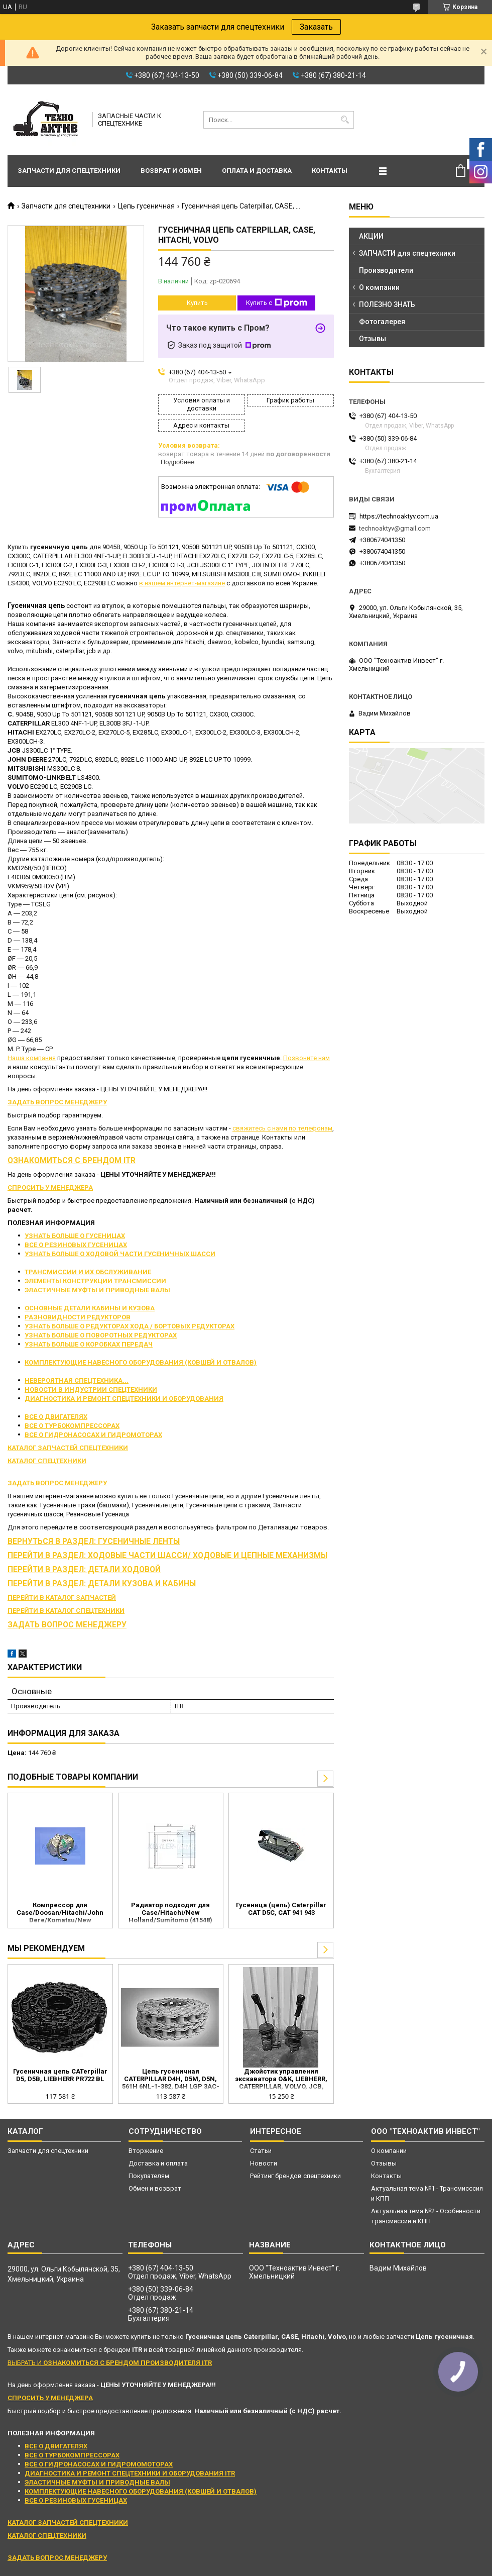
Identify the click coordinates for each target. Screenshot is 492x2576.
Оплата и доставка (257, 170)
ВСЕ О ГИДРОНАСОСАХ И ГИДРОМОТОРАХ (93, 1434)
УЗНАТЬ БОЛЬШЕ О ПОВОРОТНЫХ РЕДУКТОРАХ (101, 1335)
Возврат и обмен (171, 170)
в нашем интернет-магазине (182, 583)
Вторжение (146, 2150)
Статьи (261, 2150)
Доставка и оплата (158, 2163)
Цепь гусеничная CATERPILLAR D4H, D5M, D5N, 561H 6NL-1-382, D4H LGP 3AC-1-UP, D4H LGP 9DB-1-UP (170, 2080)
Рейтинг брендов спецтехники (295, 2176)
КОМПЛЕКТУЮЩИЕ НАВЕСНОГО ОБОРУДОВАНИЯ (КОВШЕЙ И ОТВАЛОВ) (141, 1362)
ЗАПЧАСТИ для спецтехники (407, 253)
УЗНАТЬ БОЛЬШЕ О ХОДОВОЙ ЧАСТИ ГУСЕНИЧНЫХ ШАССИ (120, 1254)
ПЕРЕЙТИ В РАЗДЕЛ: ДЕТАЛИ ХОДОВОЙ (84, 1569)
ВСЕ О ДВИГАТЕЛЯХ (56, 1416)
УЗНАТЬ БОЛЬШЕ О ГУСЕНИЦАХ (75, 1236)
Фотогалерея (382, 322)
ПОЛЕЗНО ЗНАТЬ (387, 304)
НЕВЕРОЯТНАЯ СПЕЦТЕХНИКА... (77, 1380)
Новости (263, 2163)
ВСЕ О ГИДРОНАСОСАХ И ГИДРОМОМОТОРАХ (99, 2464)
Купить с (276, 302)
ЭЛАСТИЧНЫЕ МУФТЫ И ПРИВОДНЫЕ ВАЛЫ (97, 1290)
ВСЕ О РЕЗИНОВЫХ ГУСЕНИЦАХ (76, 1245)
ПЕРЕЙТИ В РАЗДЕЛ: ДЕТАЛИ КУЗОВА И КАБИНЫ (102, 1583)
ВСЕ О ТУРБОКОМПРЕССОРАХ (72, 1425)
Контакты (329, 170)
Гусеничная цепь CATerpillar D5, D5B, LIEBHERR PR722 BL (60, 2075)
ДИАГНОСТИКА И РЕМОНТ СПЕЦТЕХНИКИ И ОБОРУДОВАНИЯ (124, 1398)
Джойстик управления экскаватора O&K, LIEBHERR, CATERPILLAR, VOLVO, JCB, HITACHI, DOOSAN (281, 2080)
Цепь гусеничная (146, 206)
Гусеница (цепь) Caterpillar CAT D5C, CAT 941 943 (281, 1908)
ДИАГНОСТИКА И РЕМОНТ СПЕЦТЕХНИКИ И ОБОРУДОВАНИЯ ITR (130, 2473)
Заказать (316, 27)
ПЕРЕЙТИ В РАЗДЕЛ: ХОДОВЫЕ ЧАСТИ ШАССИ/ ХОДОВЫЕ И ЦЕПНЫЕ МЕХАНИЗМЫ (167, 1555)
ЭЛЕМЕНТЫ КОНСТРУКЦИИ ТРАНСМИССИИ (95, 1281)
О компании (379, 287)
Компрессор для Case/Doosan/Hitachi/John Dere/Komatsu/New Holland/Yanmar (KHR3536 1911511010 (60, 1913)
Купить (197, 302)
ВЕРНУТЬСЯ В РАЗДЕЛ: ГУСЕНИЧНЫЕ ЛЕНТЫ (94, 1541)
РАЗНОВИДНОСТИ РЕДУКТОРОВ (78, 1317)
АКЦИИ (371, 236)
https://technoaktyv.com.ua (398, 516)
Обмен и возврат (155, 2188)
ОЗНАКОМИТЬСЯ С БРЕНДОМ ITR (72, 1160)
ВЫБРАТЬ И (110, 2362)
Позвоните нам (306, 1058)
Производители (386, 270)
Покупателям (149, 2176)
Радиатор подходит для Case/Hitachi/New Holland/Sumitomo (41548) (170, 1912)
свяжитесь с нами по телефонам (282, 1128)
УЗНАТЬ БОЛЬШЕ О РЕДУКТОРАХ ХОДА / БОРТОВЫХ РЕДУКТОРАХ (129, 1326)
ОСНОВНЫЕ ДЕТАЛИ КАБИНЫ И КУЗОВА (90, 1308)
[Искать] (345, 120)
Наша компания (32, 1058)
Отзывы (372, 339)
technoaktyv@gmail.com (395, 528)
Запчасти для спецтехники (69, 170)
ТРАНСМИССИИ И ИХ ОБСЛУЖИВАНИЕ (88, 1272)
